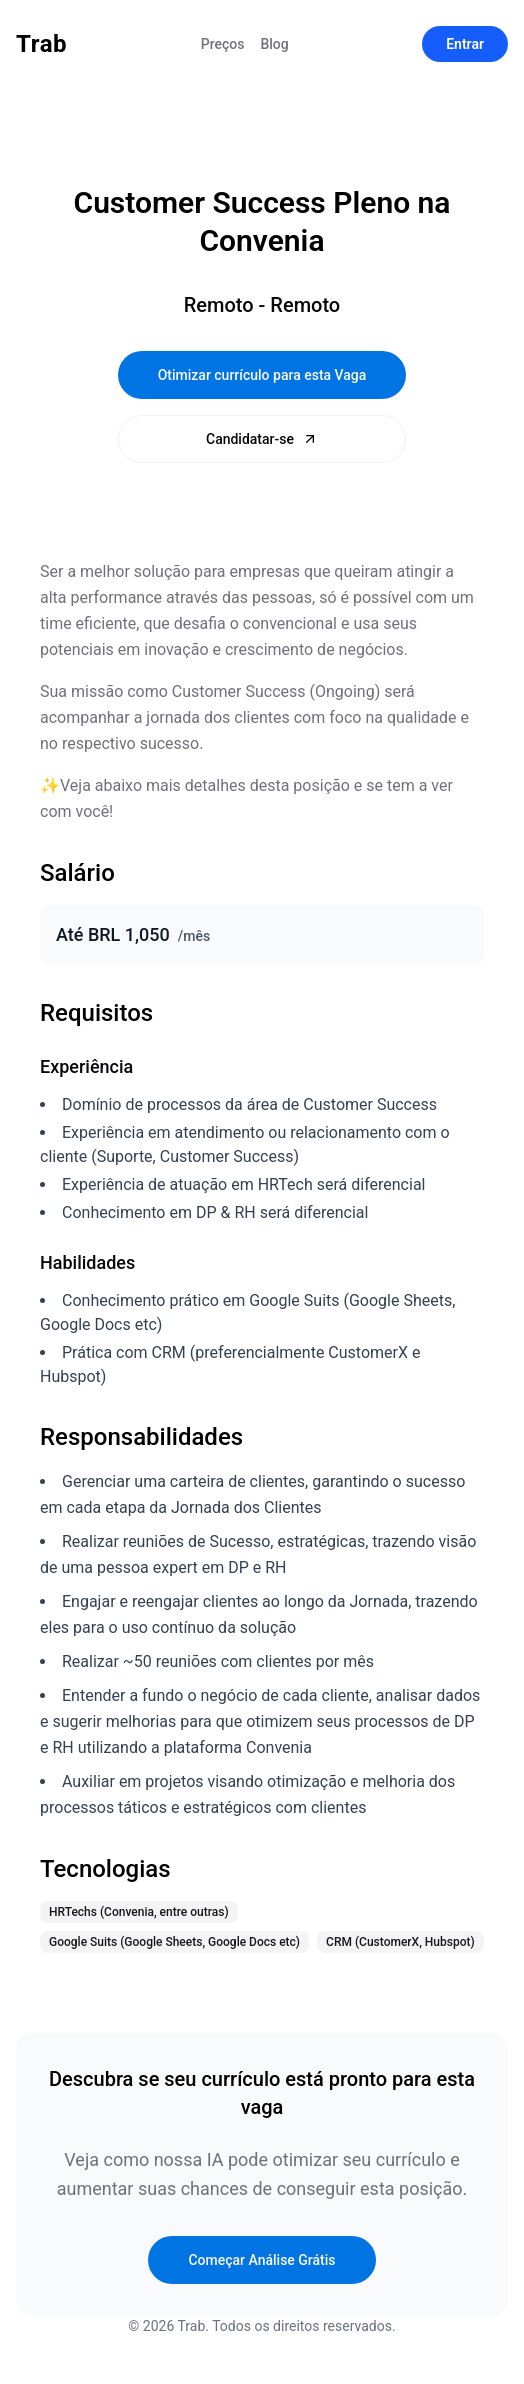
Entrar (465, 44)
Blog (274, 44)
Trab (41, 44)
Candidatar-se (262, 439)
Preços (223, 44)
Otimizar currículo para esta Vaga (262, 375)
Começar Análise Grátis (261, 2260)
